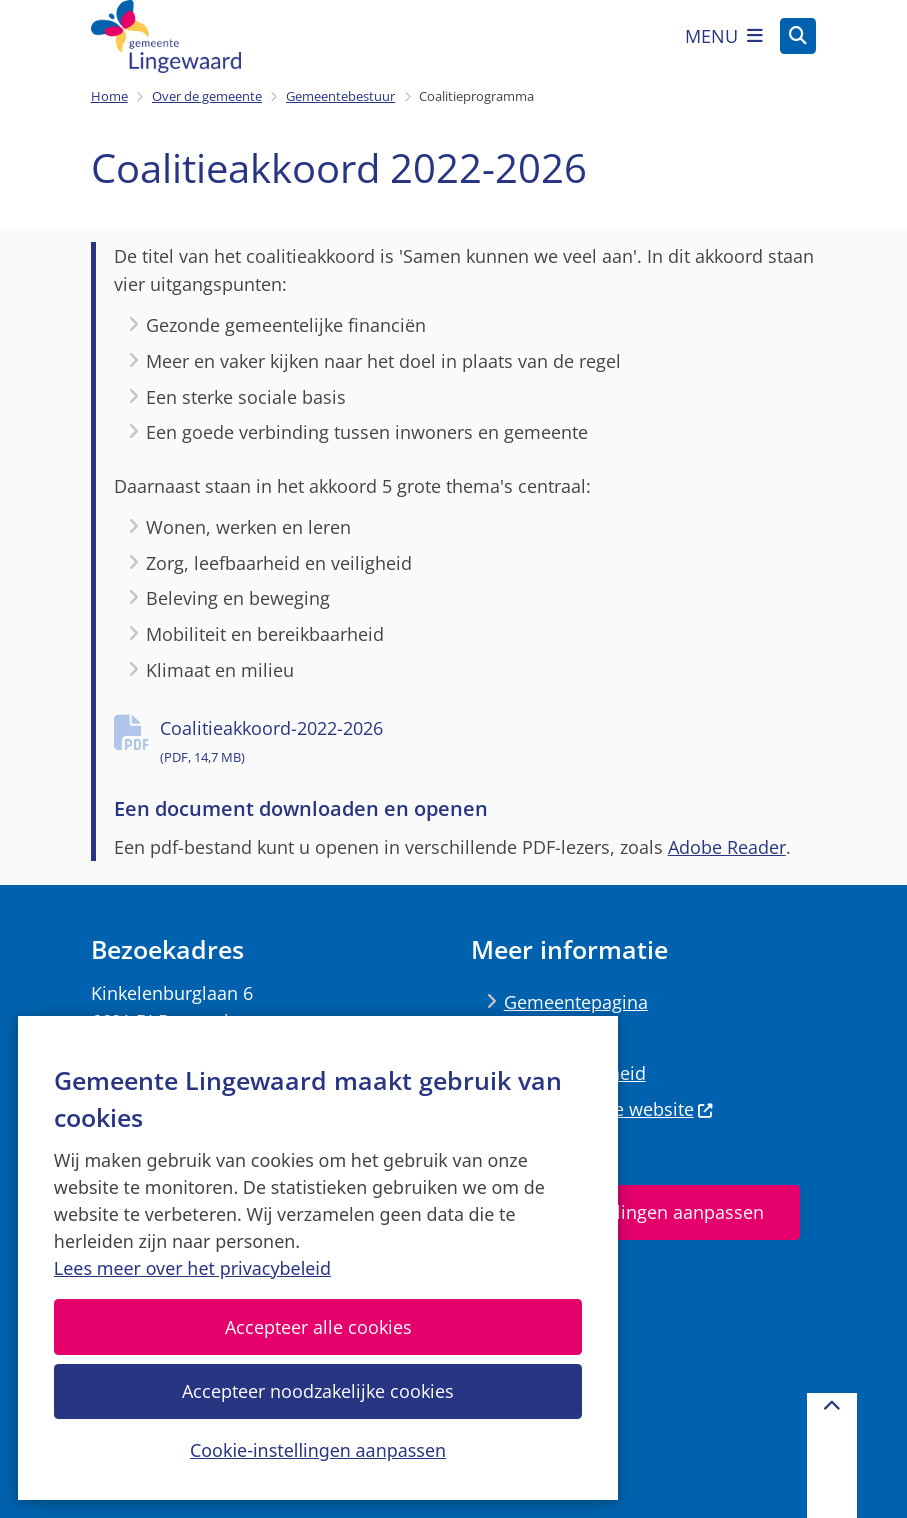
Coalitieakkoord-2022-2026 (488, 743)
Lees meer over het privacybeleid (192, 1268)
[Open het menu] (724, 36)
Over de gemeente (207, 96)
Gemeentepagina (576, 1002)
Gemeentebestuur (340, 96)
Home (109, 96)
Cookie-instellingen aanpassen (318, 1450)
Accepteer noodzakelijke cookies (318, 1391)
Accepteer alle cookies (317, 1327)
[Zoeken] (798, 35)
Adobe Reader (727, 847)
